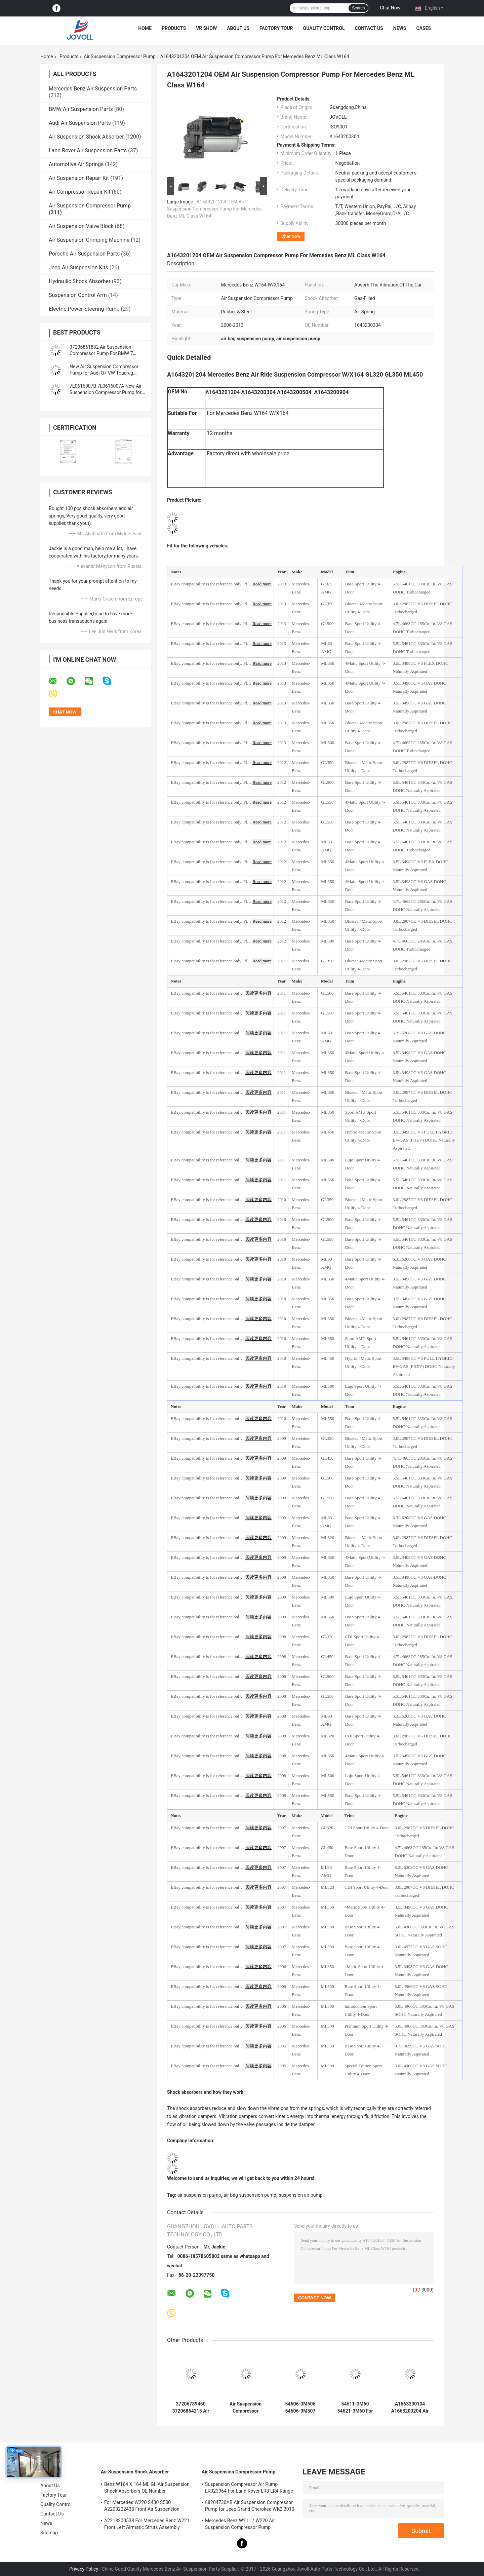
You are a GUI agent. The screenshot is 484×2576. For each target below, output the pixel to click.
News (399, 28)
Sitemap (49, 2532)
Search (358, 8)
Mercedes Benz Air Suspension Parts (93, 88)
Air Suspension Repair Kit (79, 178)
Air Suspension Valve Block (81, 226)
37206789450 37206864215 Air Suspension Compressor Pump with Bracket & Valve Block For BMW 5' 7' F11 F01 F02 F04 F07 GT (190, 2407)
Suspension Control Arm (78, 295)
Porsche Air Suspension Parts (84, 254)
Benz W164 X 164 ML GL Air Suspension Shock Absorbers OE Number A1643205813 (147, 2489)
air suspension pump (199, 2195)
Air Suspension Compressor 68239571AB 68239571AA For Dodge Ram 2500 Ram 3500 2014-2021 (245, 2407)
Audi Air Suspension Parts (80, 123)
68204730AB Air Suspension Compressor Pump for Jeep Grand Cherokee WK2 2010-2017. (250, 2507)
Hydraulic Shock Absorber (80, 281)
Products (174, 28)
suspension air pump (301, 2195)
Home (145, 28)
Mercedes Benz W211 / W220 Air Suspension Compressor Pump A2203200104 (240, 2525)
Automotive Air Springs (76, 164)
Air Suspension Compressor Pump (119, 56)
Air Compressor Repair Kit (80, 192)
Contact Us (369, 28)
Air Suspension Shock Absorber (86, 136)
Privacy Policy (83, 2569)
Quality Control (324, 28)
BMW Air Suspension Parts (81, 109)
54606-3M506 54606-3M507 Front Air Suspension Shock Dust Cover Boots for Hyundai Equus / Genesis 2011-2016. (300, 2407)
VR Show (206, 28)
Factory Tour (276, 28)
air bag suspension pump (250, 2195)
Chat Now (390, 7)
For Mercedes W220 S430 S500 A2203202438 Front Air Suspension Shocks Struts (141, 2507)
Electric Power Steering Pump (84, 309)
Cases (423, 28)
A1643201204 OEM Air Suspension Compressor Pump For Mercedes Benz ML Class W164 (214, 209)
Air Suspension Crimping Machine (89, 240)
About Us (238, 28)
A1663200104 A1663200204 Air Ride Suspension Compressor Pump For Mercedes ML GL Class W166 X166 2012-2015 (410, 2407)
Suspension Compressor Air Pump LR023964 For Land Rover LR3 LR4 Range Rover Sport (249, 2489)
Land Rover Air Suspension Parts (88, 150)
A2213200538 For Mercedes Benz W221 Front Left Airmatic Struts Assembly (147, 2524)
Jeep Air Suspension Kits (78, 267)
